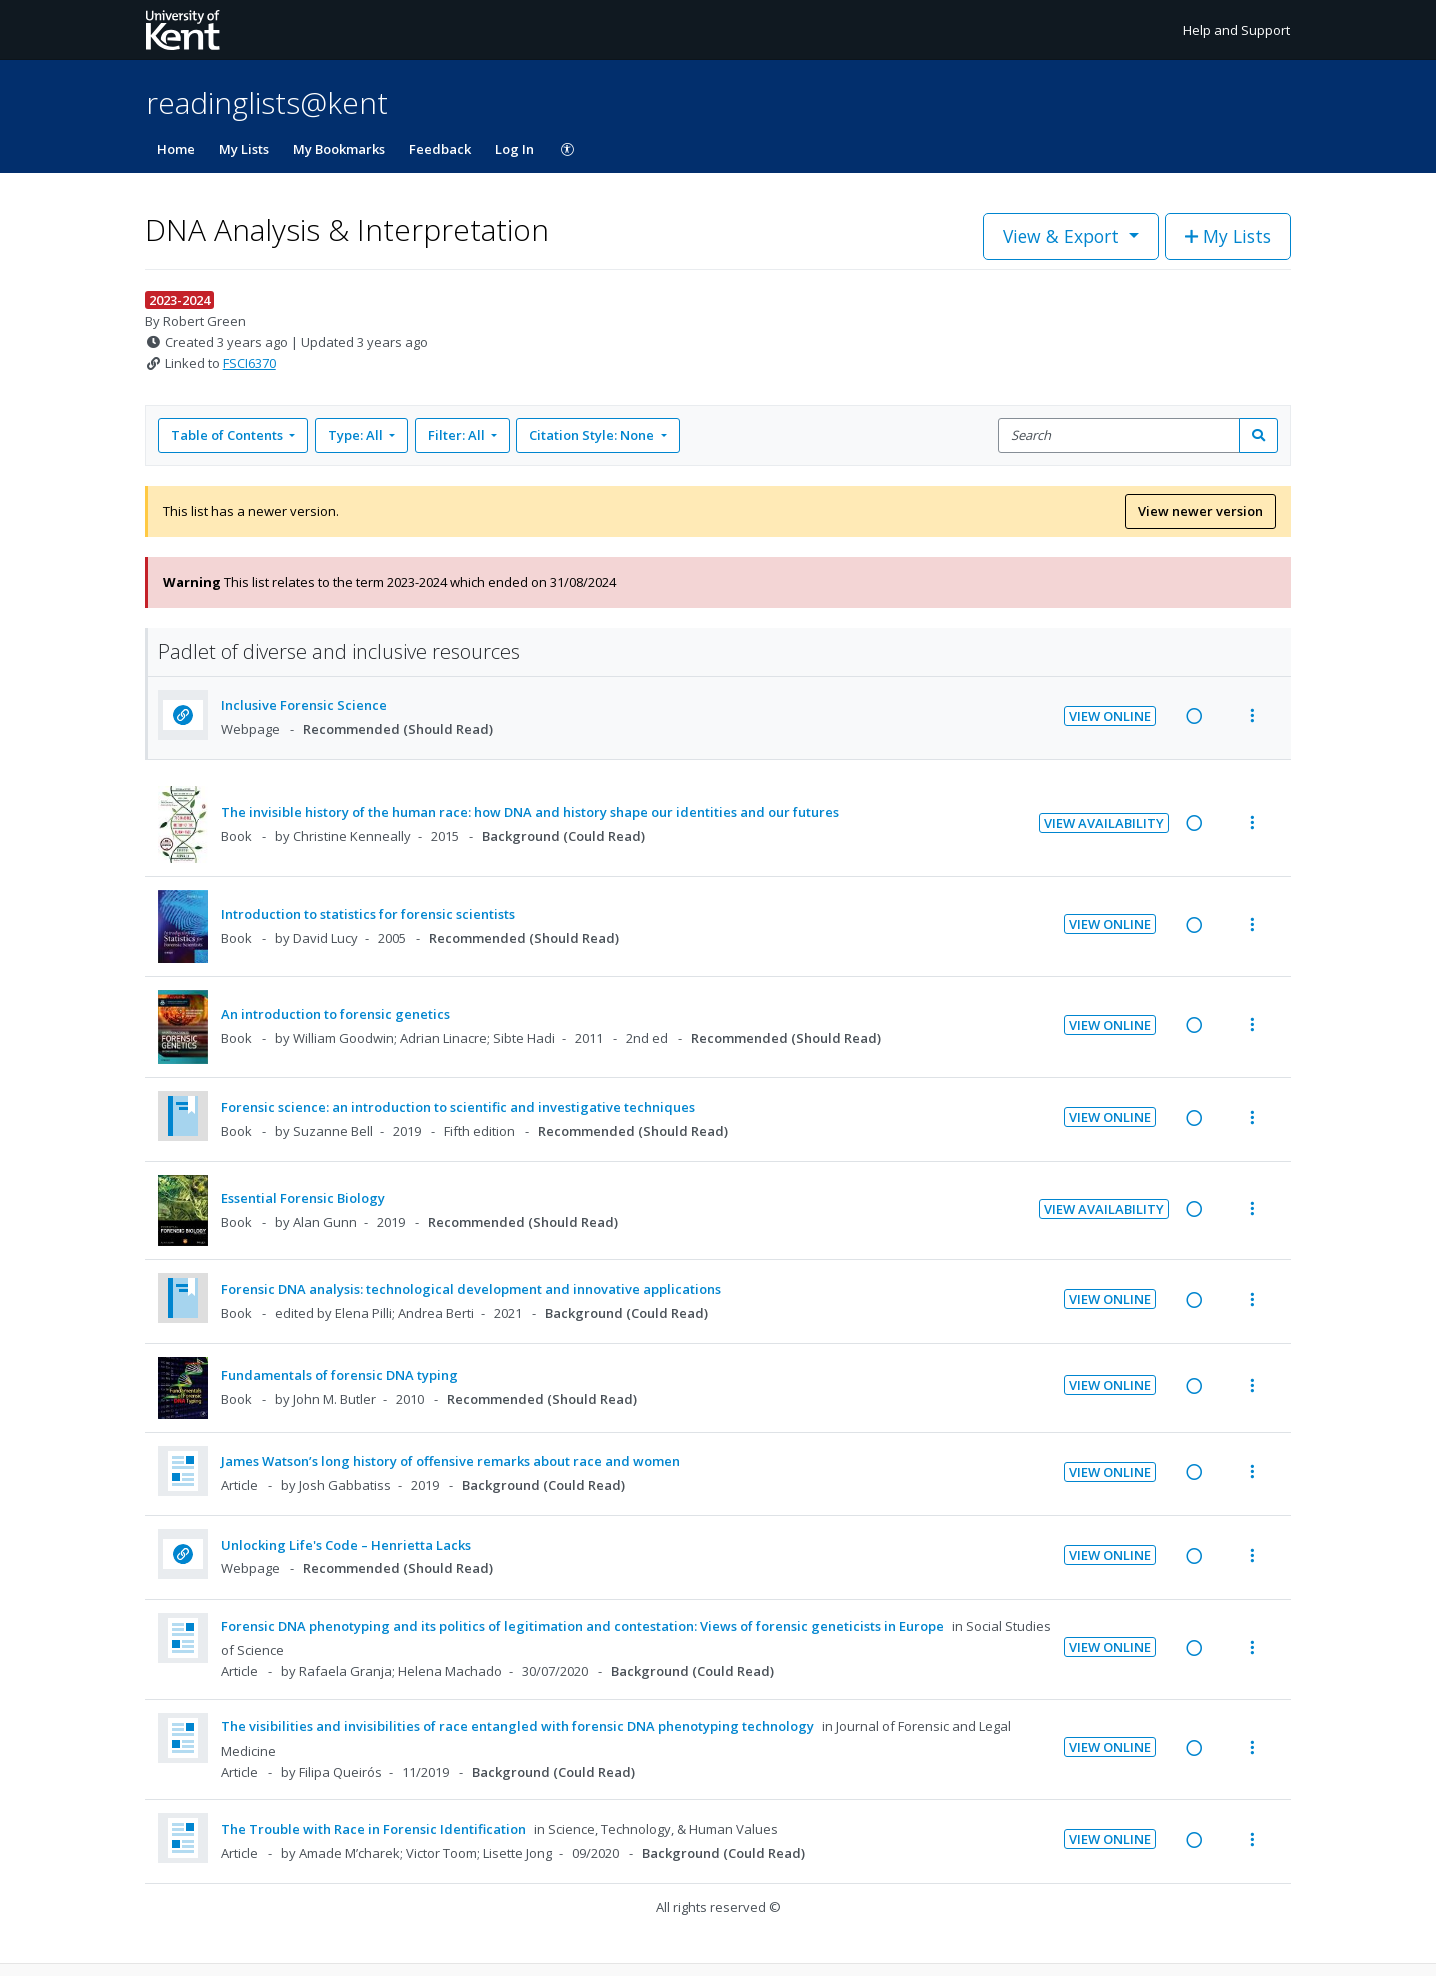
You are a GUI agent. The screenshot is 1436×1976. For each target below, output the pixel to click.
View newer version (1200, 511)
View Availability (1104, 823)
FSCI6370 (249, 363)
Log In (514, 149)
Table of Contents (228, 435)
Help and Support (1236, 30)
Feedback (440, 149)
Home (176, 149)
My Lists (244, 149)
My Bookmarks (339, 149)
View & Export (1063, 236)
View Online (1110, 716)
